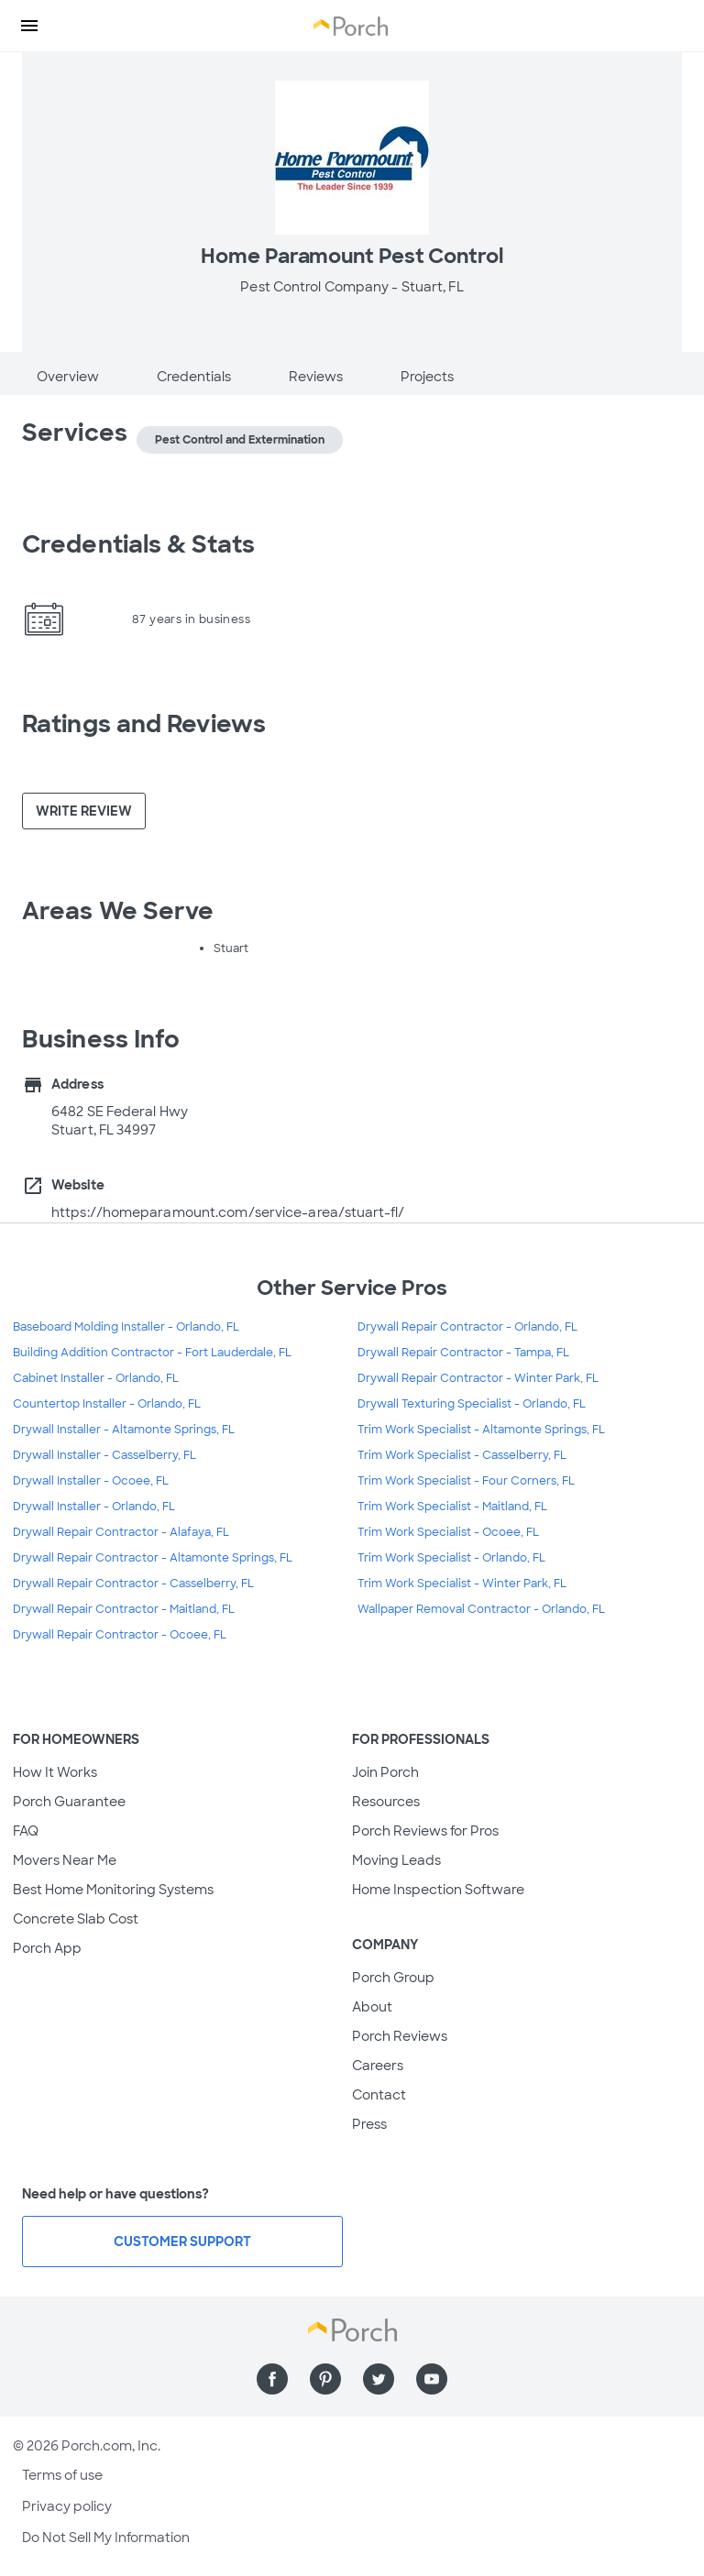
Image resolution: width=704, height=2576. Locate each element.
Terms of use (62, 2475)
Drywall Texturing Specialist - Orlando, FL (472, 1404)
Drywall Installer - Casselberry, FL (104, 1455)
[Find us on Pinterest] (325, 2379)
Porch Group (393, 1977)
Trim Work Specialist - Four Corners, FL (466, 1481)
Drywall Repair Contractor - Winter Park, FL (478, 1378)
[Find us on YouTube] (431, 2379)
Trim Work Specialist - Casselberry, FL (462, 1455)
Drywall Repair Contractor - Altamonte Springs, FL (152, 1558)
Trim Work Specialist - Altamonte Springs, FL (481, 1429)
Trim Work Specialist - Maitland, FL (452, 1506)
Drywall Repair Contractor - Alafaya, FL (121, 1532)
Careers (377, 2065)
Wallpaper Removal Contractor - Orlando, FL (481, 1609)
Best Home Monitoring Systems (113, 1889)
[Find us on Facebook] (272, 2379)
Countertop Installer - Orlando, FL (107, 1404)
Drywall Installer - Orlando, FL (94, 1506)
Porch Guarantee (69, 1801)
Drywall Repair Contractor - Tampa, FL (463, 1352)
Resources (386, 1801)
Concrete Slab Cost (75, 1919)
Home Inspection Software (438, 1889)
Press (369, 2124)
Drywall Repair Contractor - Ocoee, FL (119, 1635)
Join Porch (385, 1772)
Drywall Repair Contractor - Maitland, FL (124, 1609)
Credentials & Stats (138, 544)
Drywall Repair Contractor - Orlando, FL (468, 1327)
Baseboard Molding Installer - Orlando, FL (126, 1327)
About (372, 2007)
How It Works (55, 1772)
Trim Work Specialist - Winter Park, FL (462, 1583)
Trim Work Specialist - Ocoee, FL (448, 1532)
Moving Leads (396, 1860)
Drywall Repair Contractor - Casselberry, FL (133, 1583)
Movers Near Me (64, 1860)
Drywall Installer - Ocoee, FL (91, 1481)
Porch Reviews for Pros (425, 1831)
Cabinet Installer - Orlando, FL (96, 1378)
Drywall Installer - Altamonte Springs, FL (124, 1429)
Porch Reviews (399, 2036)
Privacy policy (67, 2506)
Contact (379, 2095)
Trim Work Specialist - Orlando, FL (451, 1558)
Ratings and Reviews (144, 724)
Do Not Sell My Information (106, 2537)
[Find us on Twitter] (378, 2379)
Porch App (47, 1948)
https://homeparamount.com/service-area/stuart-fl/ (227, 1212)
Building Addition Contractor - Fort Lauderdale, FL (152, 1352)
